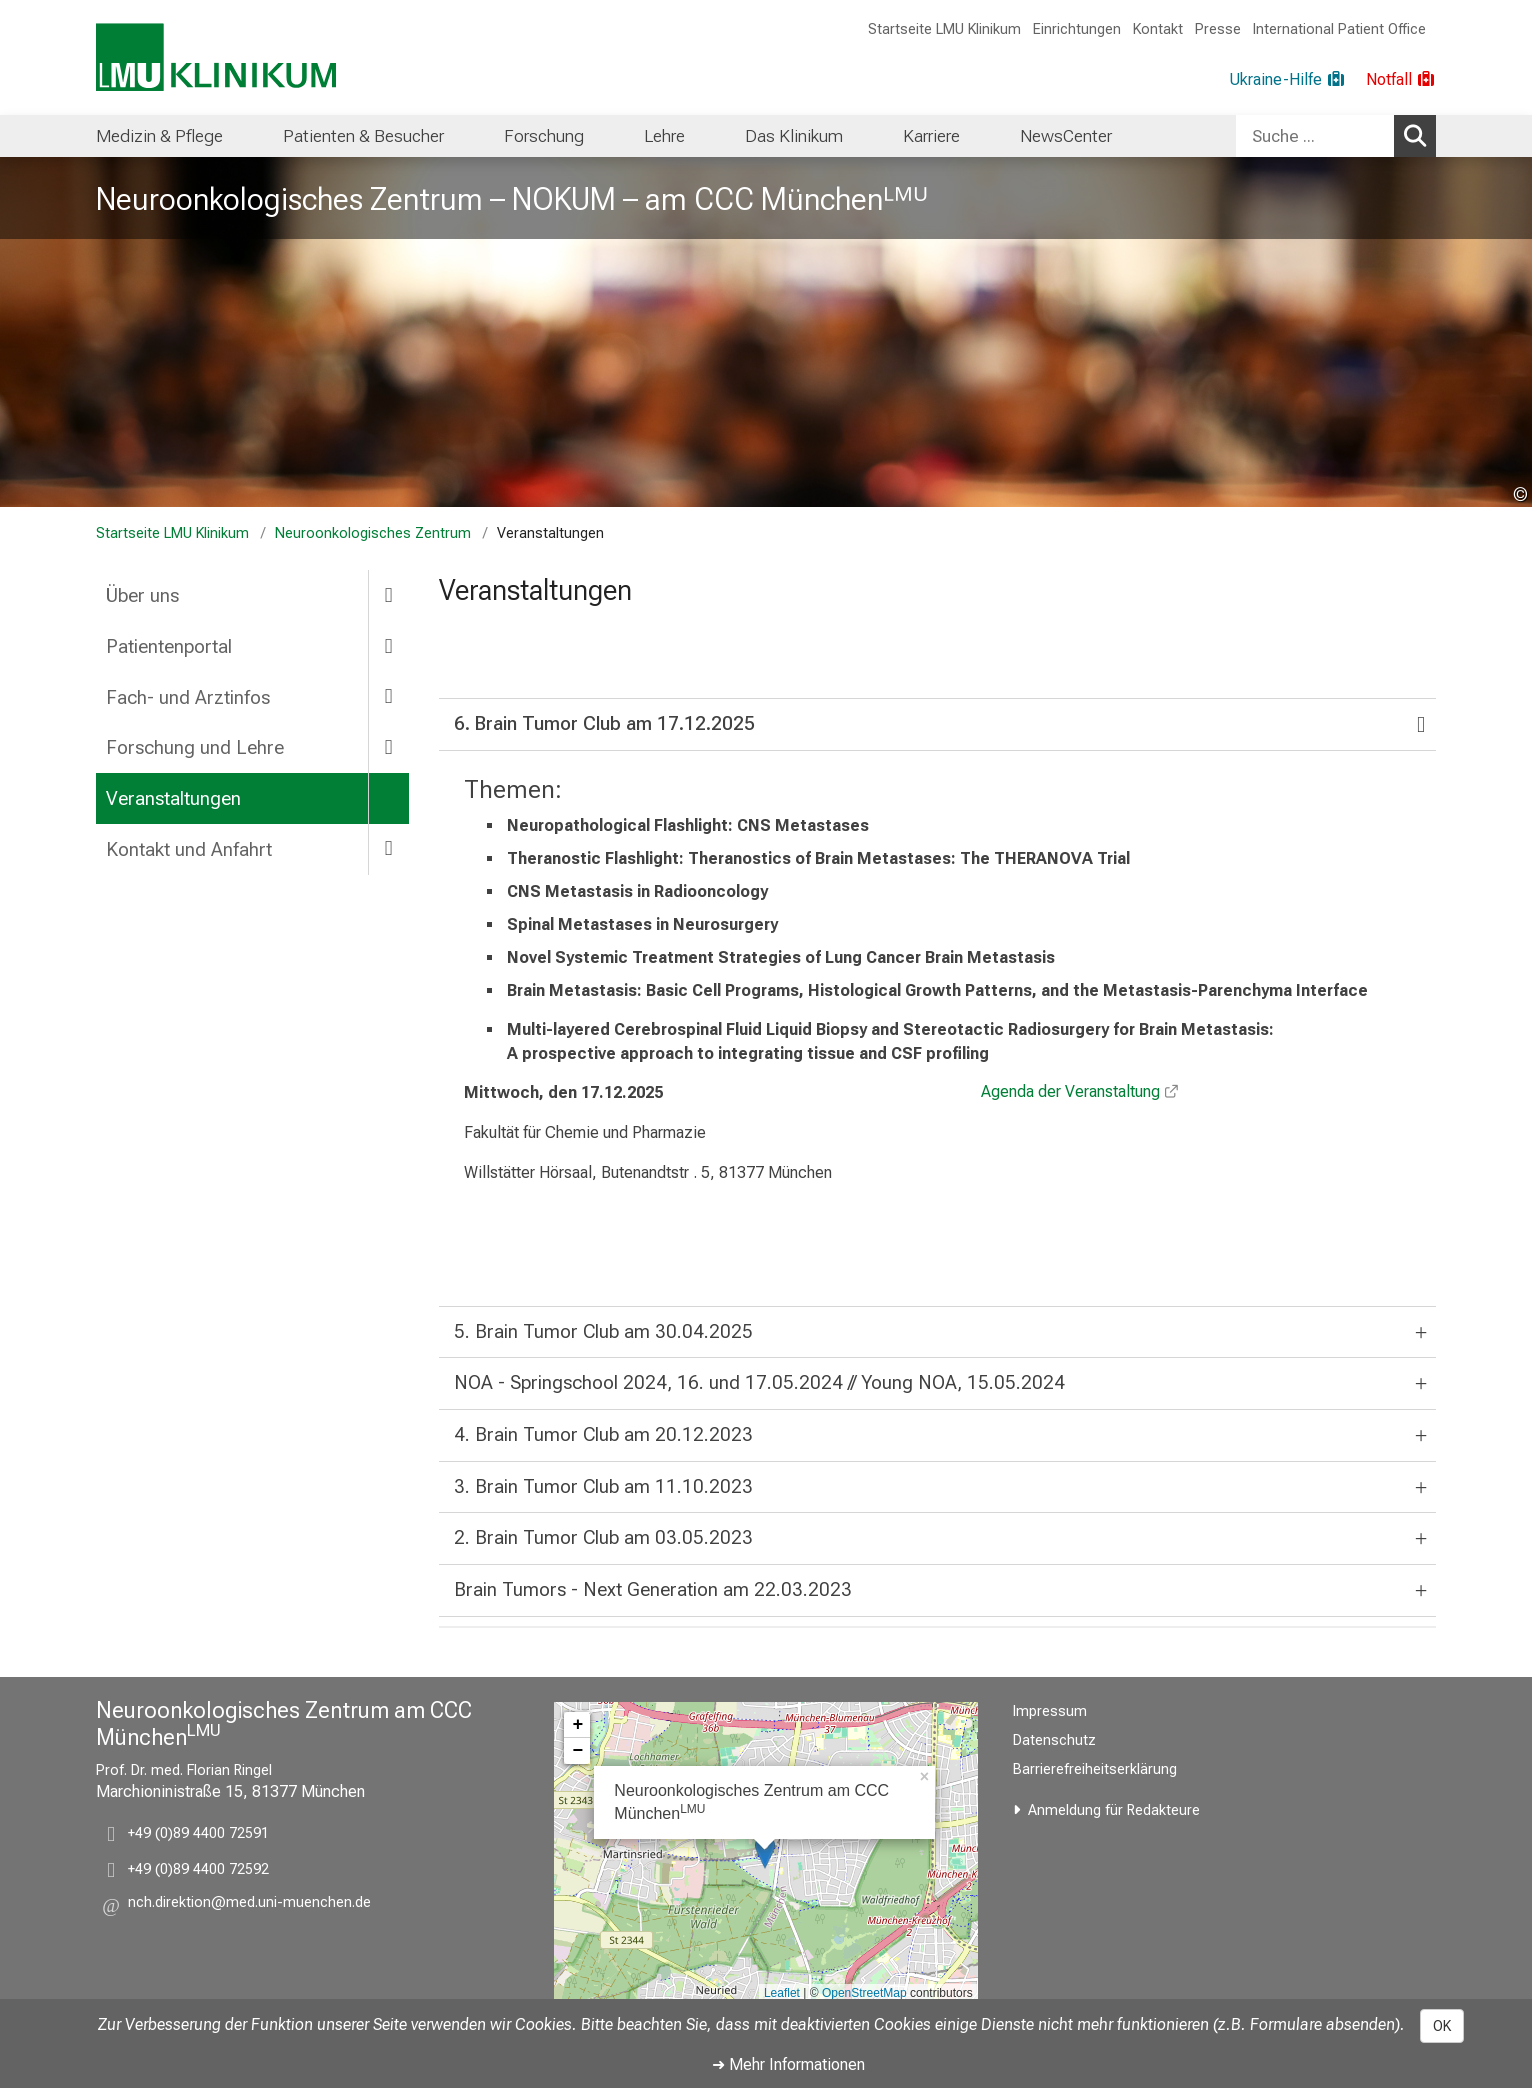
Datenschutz (1054, 1740)
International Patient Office (1339, 29)
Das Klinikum (794, 136)
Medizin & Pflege (159, 136)
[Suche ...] (1315, 136)
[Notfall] (1401, 80)
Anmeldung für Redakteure (1114, 1810)
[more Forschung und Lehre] (389, 746)
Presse (1218, 29)
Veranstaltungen (173, 798)
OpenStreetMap (864, 1993)
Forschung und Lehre (195, 747)
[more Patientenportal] (389, 645)
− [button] (577, 1751)
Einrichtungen (1077, 29)
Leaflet (782, 1993)
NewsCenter (1066, 136)
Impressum (1050, 1711)
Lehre (664, 136)
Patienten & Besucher (363, 136)
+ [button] (577, 1725)
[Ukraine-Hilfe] (1287, 80)
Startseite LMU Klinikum (944, 29)
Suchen (1418, 135)
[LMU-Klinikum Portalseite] (216, 57)
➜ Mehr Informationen (788, 2064)
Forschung (544, 136)
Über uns (142, 595)
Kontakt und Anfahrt (189, 849)
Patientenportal (169, 646)
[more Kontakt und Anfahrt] (389, 848)
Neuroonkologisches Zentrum (373, 533)
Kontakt (1158, 29)
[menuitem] (159, 136)
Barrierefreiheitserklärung (1095, 1769)
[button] (249, 1905)
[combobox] (1336, 136)
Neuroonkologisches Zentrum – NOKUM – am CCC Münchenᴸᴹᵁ (512, 199)
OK (1442, 2026)
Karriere (931, 136)
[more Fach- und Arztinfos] (389, 696)
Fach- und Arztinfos (188, 697)
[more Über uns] (389, 594)
